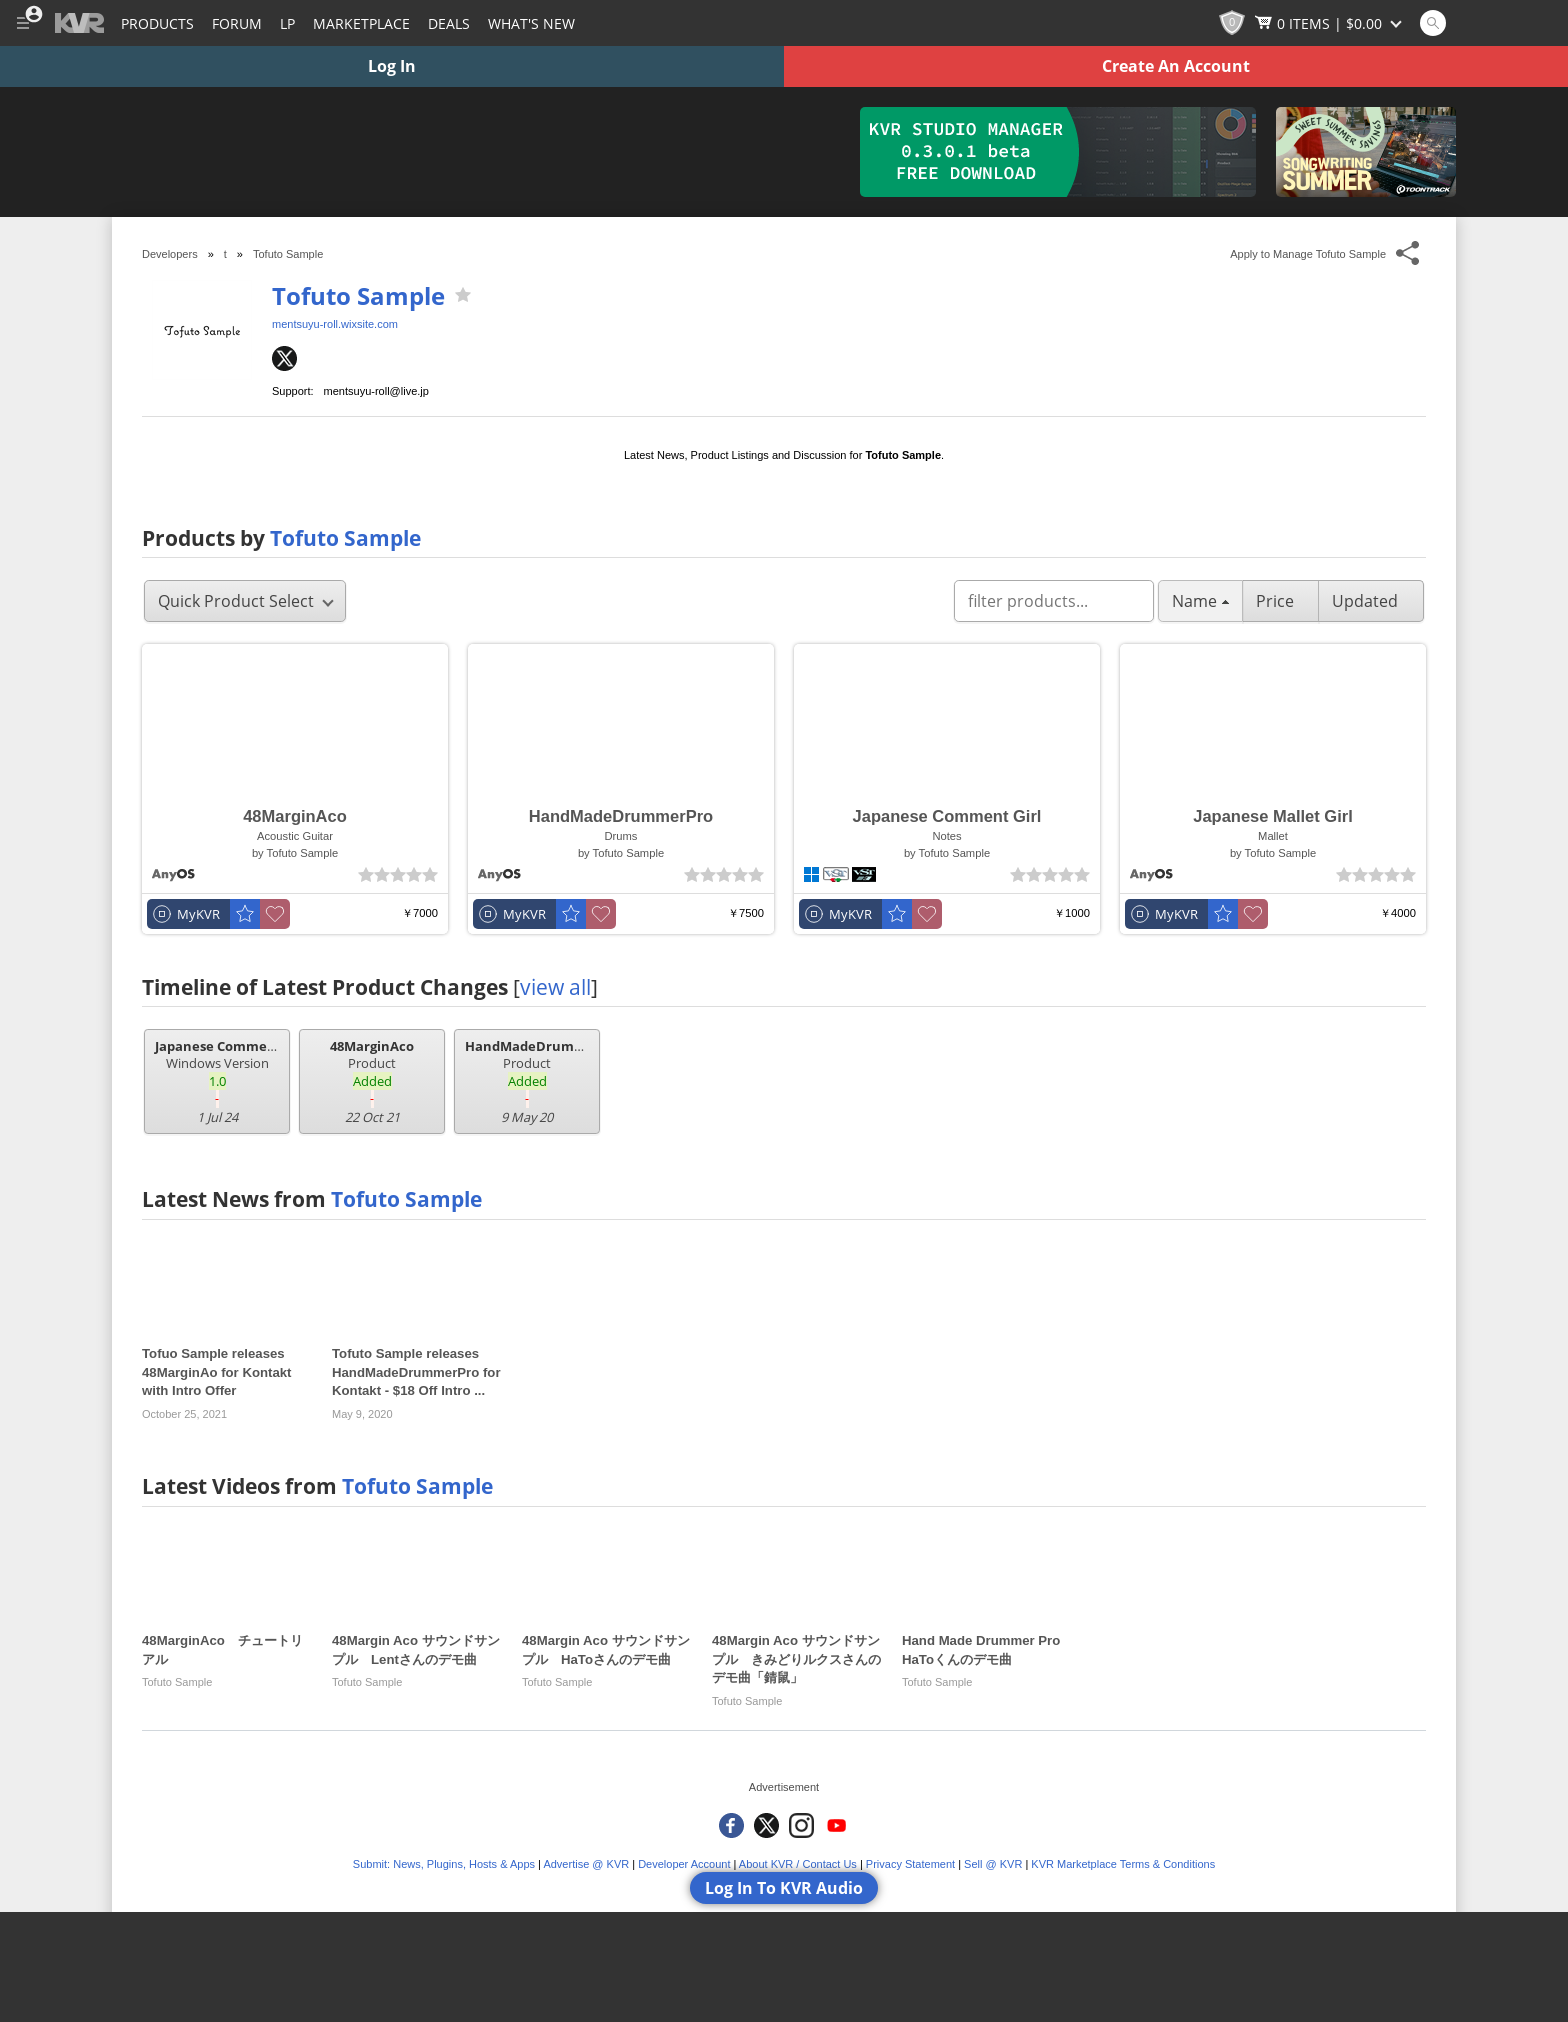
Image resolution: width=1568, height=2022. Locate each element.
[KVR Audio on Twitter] (766, 1825)
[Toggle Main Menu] (22, 23)
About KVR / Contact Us (798, 1864)
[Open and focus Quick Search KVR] (1433, 23)
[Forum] (237, 23)
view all (555, 987)
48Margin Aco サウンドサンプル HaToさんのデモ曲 (606, 1649)
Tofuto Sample (358, 295)
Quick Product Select (246, 601)
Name (1200, 601)
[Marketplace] (361, 23)
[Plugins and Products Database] (157, 23)
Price (1281, 601)
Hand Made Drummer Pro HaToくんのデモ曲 (987, 1649)
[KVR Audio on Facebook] (731, 1825)
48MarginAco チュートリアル (222, 1649)
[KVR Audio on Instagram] (801, 1825)
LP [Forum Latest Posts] (287, 23)
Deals (449, 23)
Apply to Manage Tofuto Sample (1308, 254)
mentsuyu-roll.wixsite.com (335, 324)
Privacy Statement (910, 1864)
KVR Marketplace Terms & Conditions (1123, 1864)
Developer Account (684, 1864)
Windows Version (222, 1082)
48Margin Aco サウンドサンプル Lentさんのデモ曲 (416, 1649)
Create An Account (1176, 66)
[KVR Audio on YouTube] (836, 1825)
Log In (392, 66)
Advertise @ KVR (586, 1864)
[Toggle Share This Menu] (1408, 253)
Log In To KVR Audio (784, 1888)
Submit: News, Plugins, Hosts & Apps (444, 1864)
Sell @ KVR (993, 1864)
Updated (1371, 601)
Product (372, 1082)
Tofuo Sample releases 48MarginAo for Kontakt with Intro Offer (216, 1372)
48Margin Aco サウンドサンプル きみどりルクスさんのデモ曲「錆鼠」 (796, 1659)
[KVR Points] (1232, 23)
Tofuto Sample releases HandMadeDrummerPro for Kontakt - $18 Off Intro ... (416, 1372)
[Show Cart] (1330, 23)
